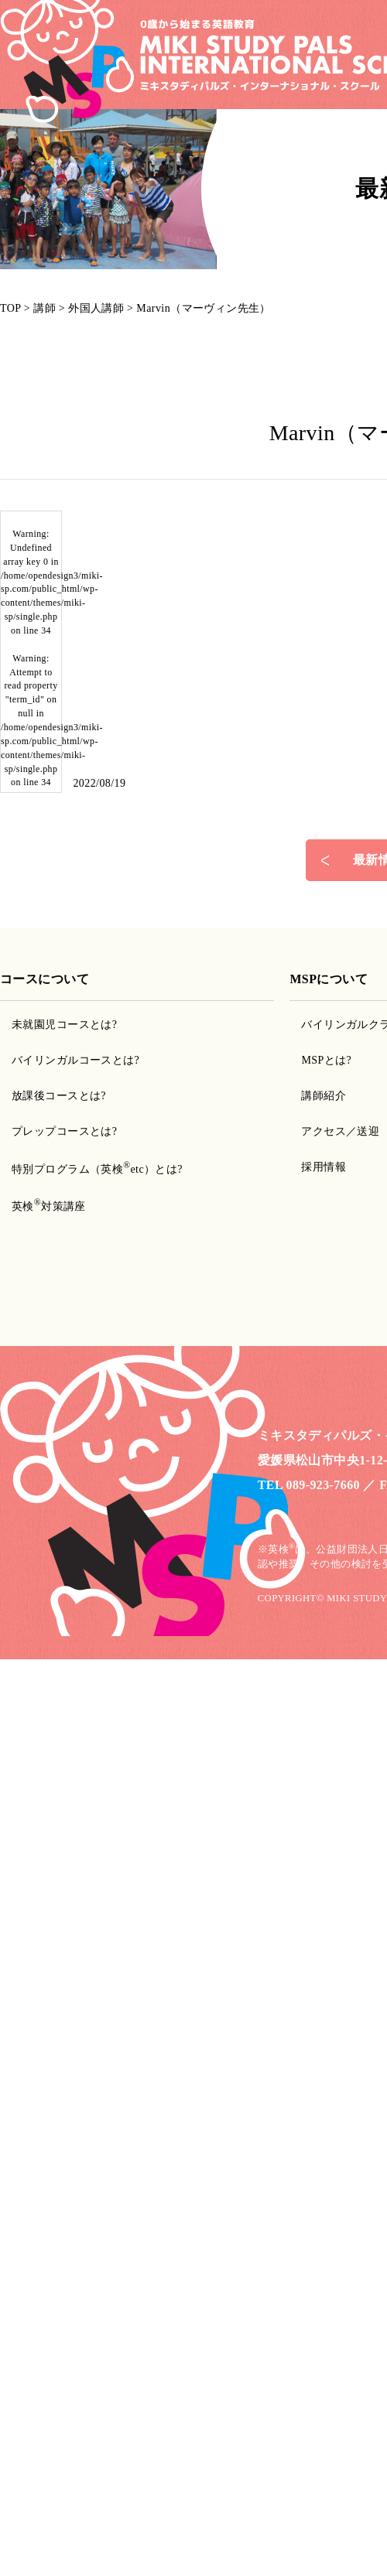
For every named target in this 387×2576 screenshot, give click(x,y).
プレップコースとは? (64, 1131)
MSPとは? (326, 1060)
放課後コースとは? (59, 1096)
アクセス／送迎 (340, 1131)
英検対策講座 (49, 1206)
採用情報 (323, 1167)
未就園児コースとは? (64, 1024)
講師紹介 (323, 1096)
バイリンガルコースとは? (75, 1060)
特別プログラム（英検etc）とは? (97, 1169)
